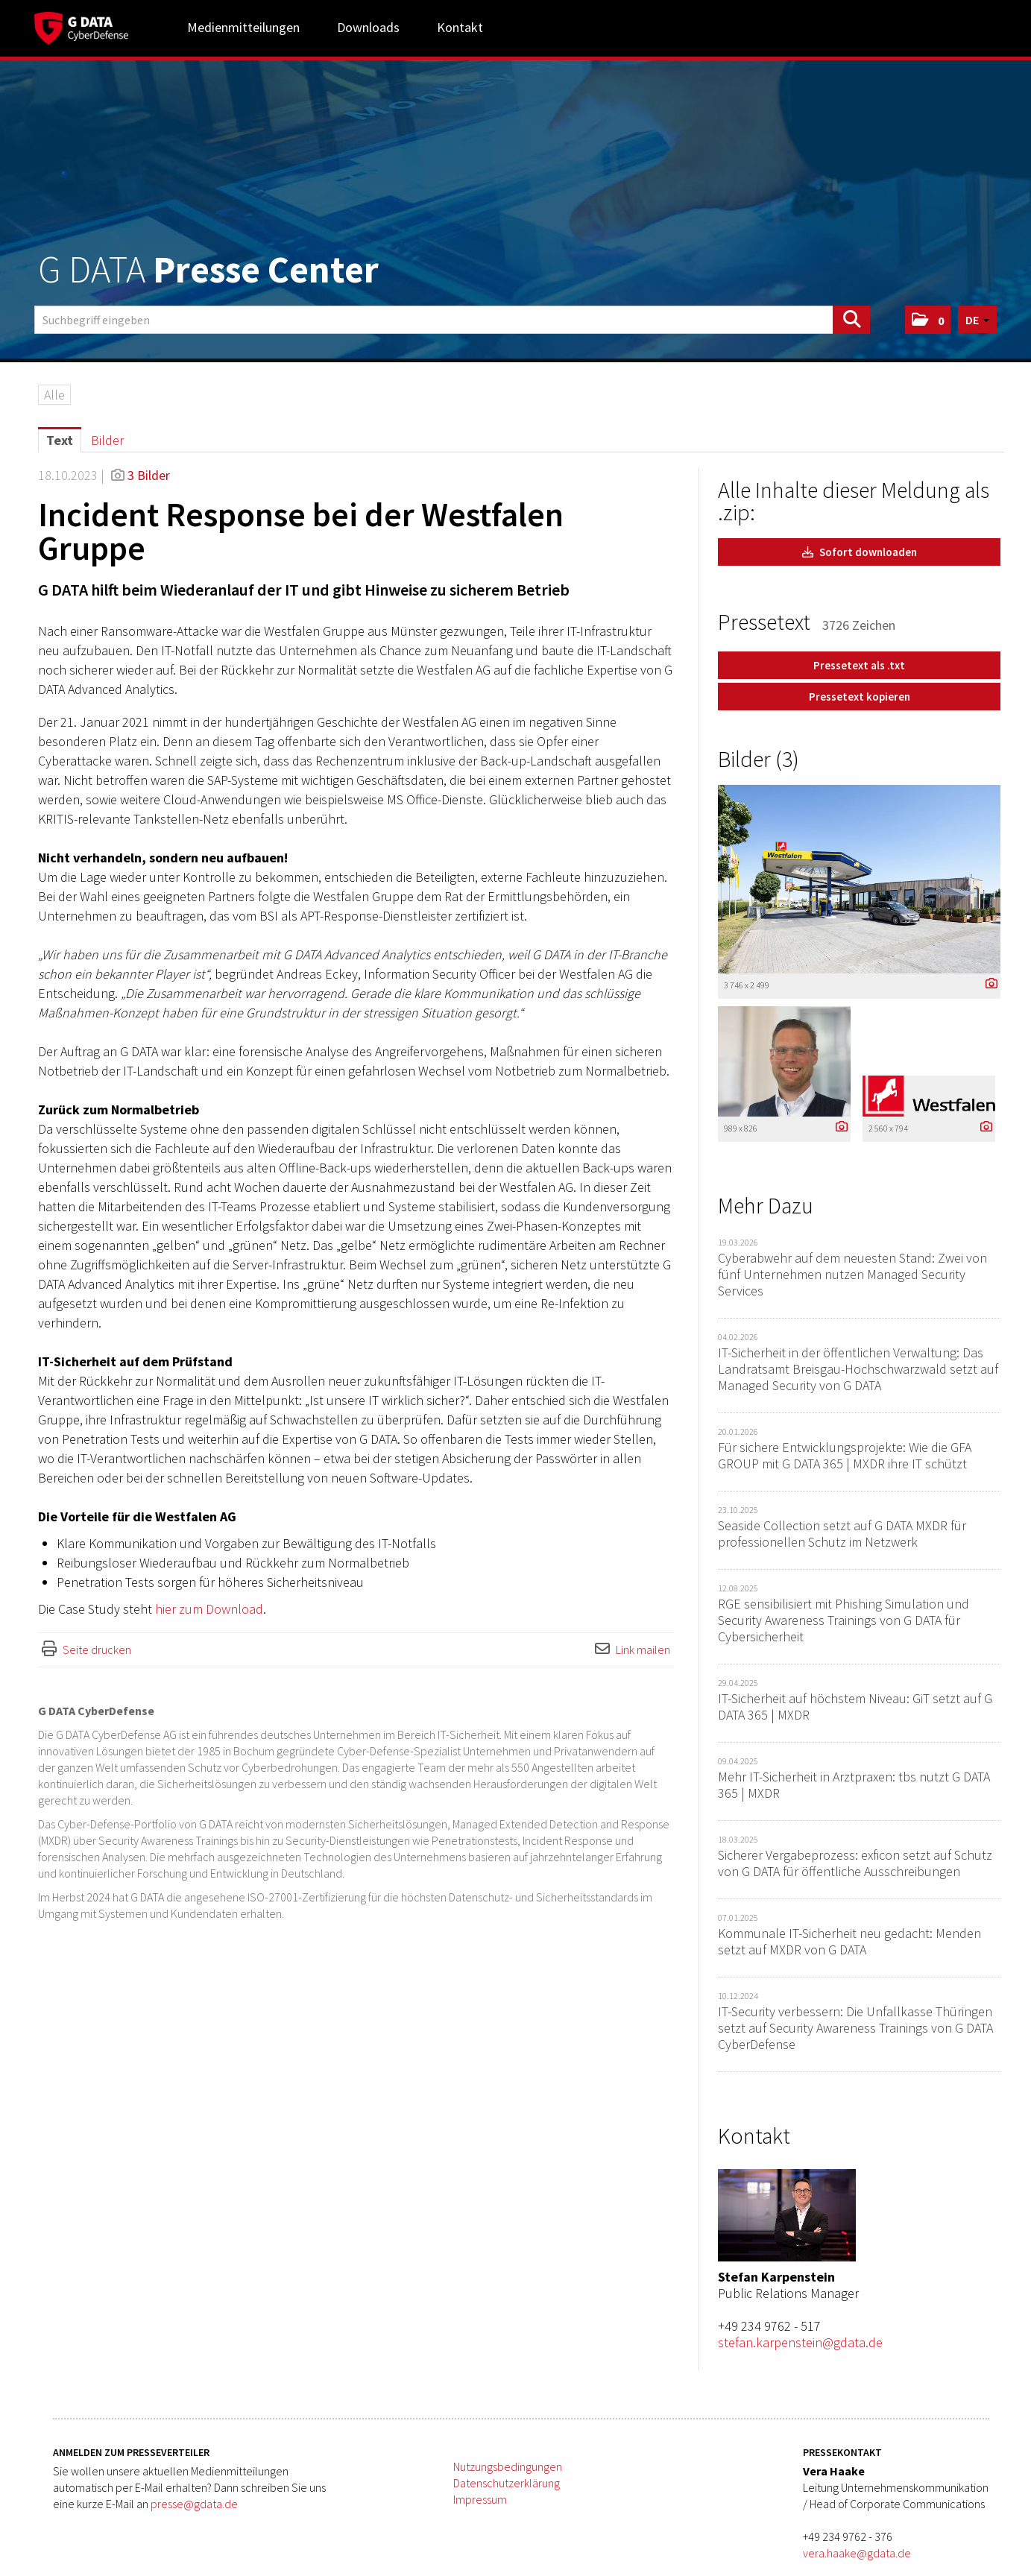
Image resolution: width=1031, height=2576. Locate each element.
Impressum (480, 2499)
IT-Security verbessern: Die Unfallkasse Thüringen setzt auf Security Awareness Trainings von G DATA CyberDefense (855, 2028)
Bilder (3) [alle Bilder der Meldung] (758, 759)
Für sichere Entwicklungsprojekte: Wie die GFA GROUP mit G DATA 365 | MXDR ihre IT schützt (844, 1455)
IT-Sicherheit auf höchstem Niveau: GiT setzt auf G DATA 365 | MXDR (855, 1706)
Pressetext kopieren (859, 696)
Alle (54, 394)
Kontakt (460, 27)
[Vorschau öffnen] (859, 879)
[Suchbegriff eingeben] (452, 320)
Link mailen (643, 1649)
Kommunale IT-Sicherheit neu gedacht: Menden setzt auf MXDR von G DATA (849, 1941)
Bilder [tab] (107, 440)
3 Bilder (148, 475)
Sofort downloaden (859, 552)
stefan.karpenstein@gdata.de (800, 2342)
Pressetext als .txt (859, 665)
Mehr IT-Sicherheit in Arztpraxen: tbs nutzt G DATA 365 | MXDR (854, 1785)
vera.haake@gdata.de (857, 2552)
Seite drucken (97, 1649)
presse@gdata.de (194, 2503)
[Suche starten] (851, 320)
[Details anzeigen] (987, 984)
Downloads (368, 27)
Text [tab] (59, 440)
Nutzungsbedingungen (507, 2466)
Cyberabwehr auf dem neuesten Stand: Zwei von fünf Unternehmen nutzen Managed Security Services (852, 1274)
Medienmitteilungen (243, 27)
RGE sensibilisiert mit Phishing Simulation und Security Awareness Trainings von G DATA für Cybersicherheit (843, 1620)
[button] (927, 320)
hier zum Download (209, 1608)
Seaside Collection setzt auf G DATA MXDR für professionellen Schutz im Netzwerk (842, 1533)
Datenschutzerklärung (506, 2482)
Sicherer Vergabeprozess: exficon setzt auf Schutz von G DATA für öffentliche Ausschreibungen (855, 1863)
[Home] (81, 26)
